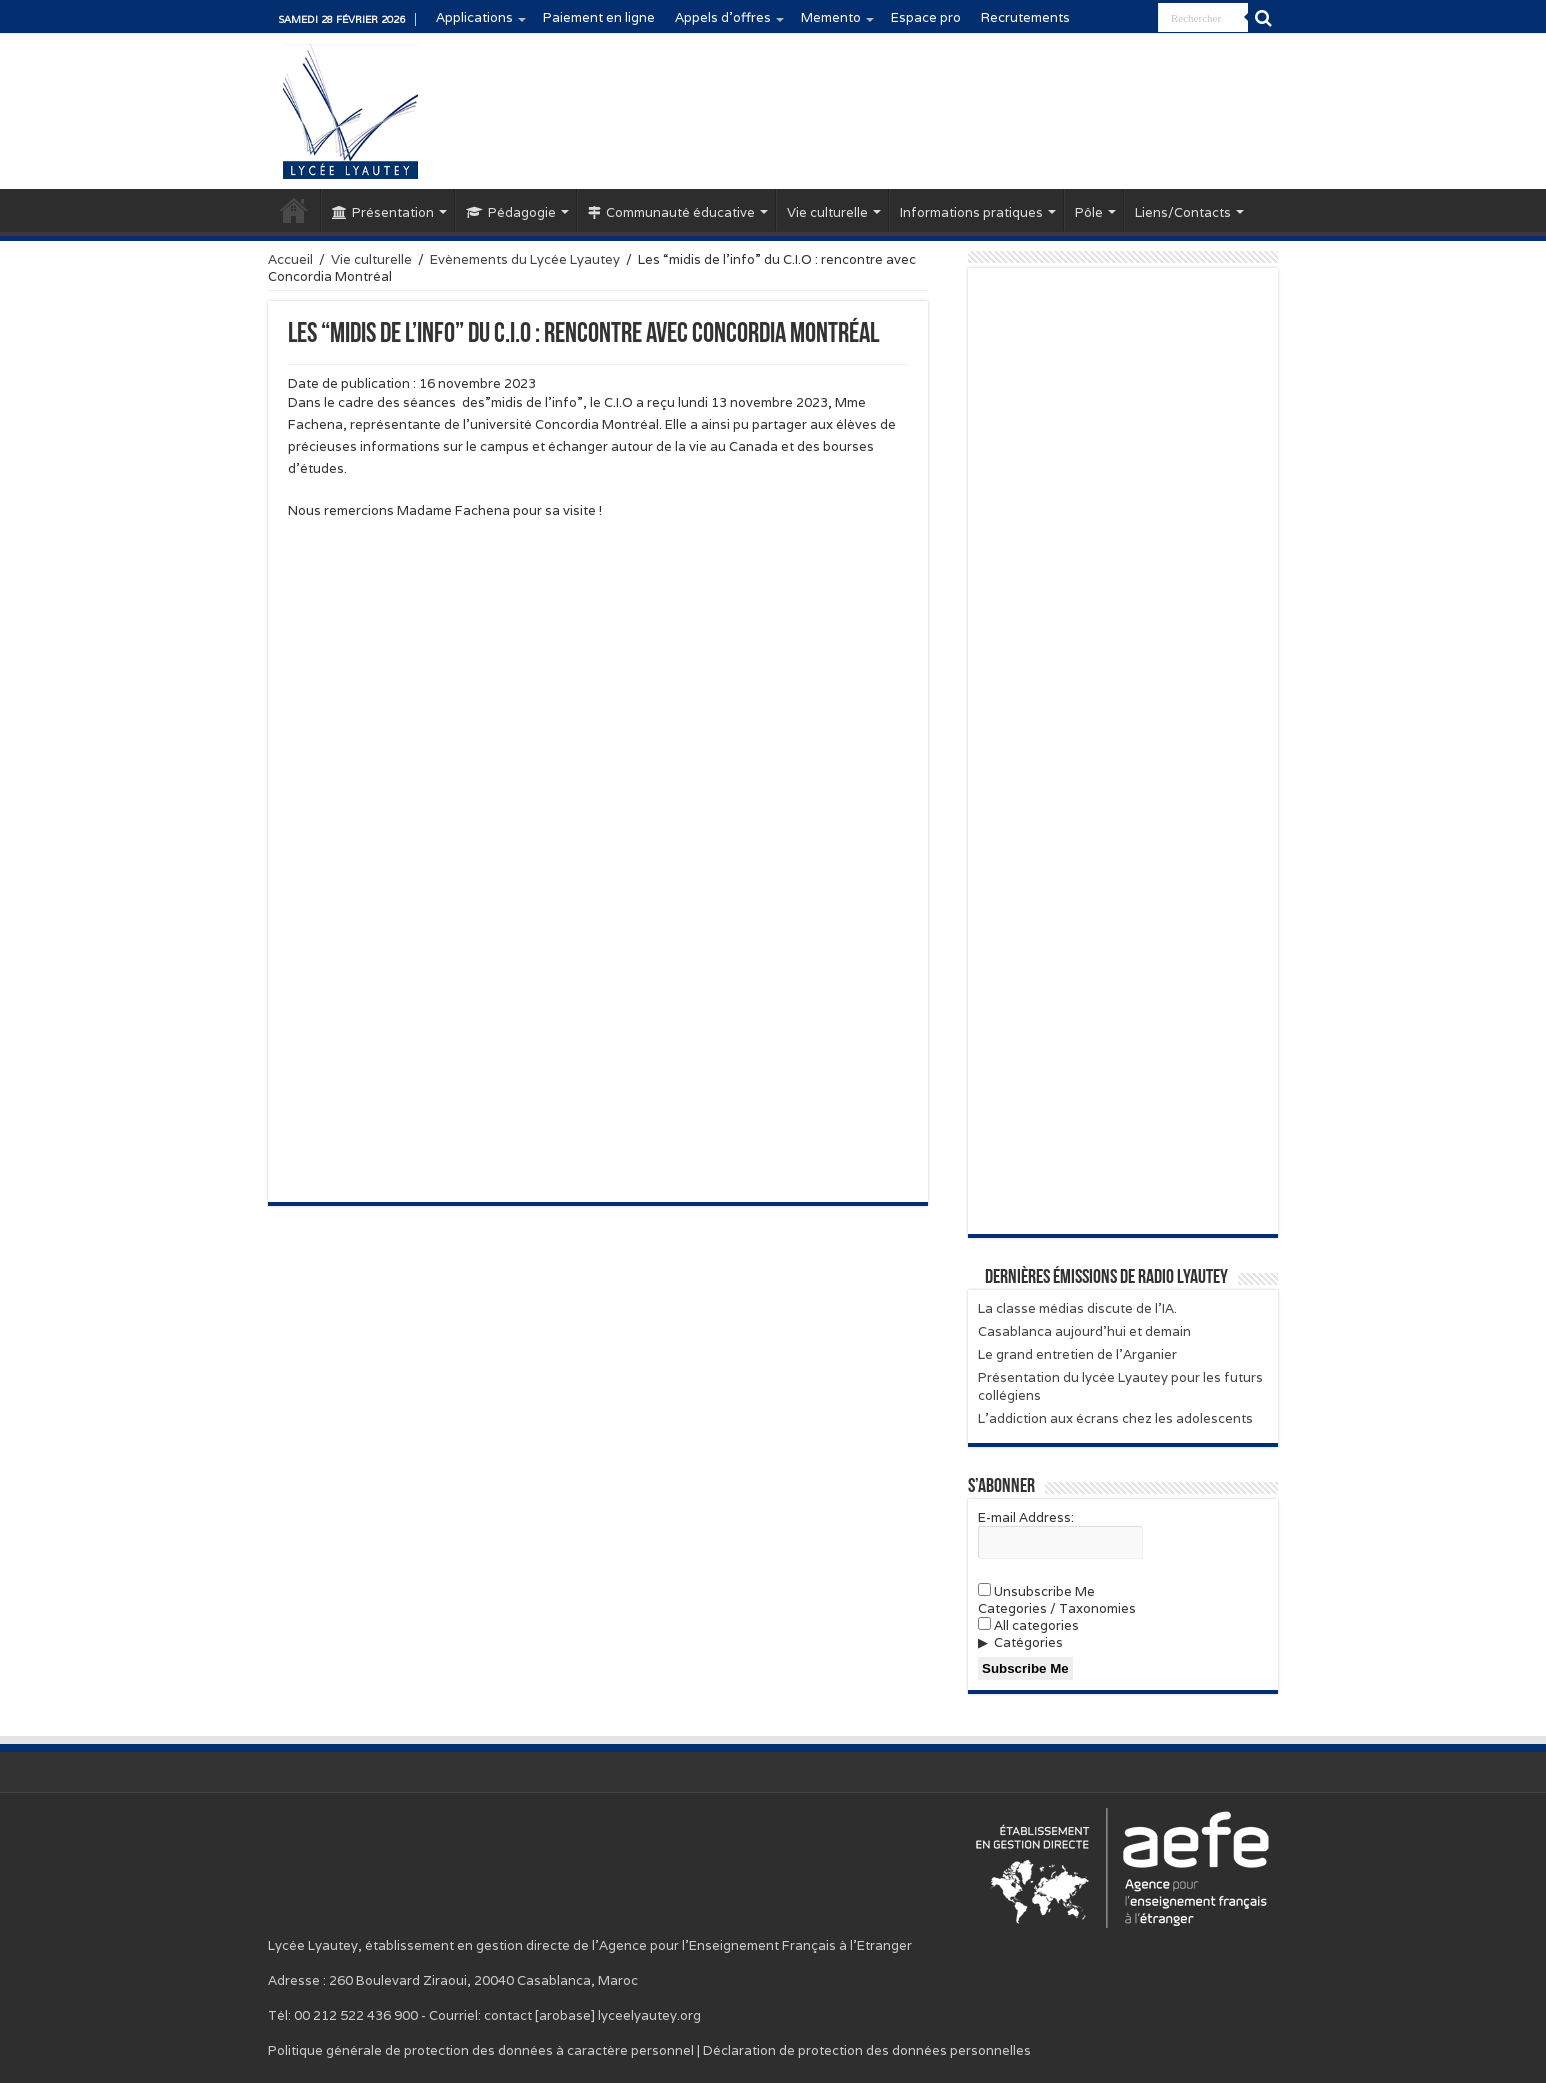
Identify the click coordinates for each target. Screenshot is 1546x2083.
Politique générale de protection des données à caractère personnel (481, 2050)
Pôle (1089, 212)
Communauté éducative (671, 212)
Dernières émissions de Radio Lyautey (1106, 1278)
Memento (831, 17)
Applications (474, 17)
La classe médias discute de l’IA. (1077, 1308)
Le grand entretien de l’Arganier (1077, 1354)
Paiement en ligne (599, 17)
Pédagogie (511, 212)
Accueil (294, 210)
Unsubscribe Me (1036, 1591)
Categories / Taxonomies (1057, 1608)
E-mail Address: (1026, 1517)
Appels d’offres (723, 17)
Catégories (1028, 1642)
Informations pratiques (971, 212)
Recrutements (1025, 17)
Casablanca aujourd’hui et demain (1084, 1331)
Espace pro (926, 17)
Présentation (383, 212)
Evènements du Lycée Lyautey (525, 259)
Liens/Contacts (1183, 212)
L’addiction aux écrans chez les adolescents (1115, 1418)
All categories (1028, 1625)
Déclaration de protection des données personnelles (867, 2050)
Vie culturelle (827, 212)
